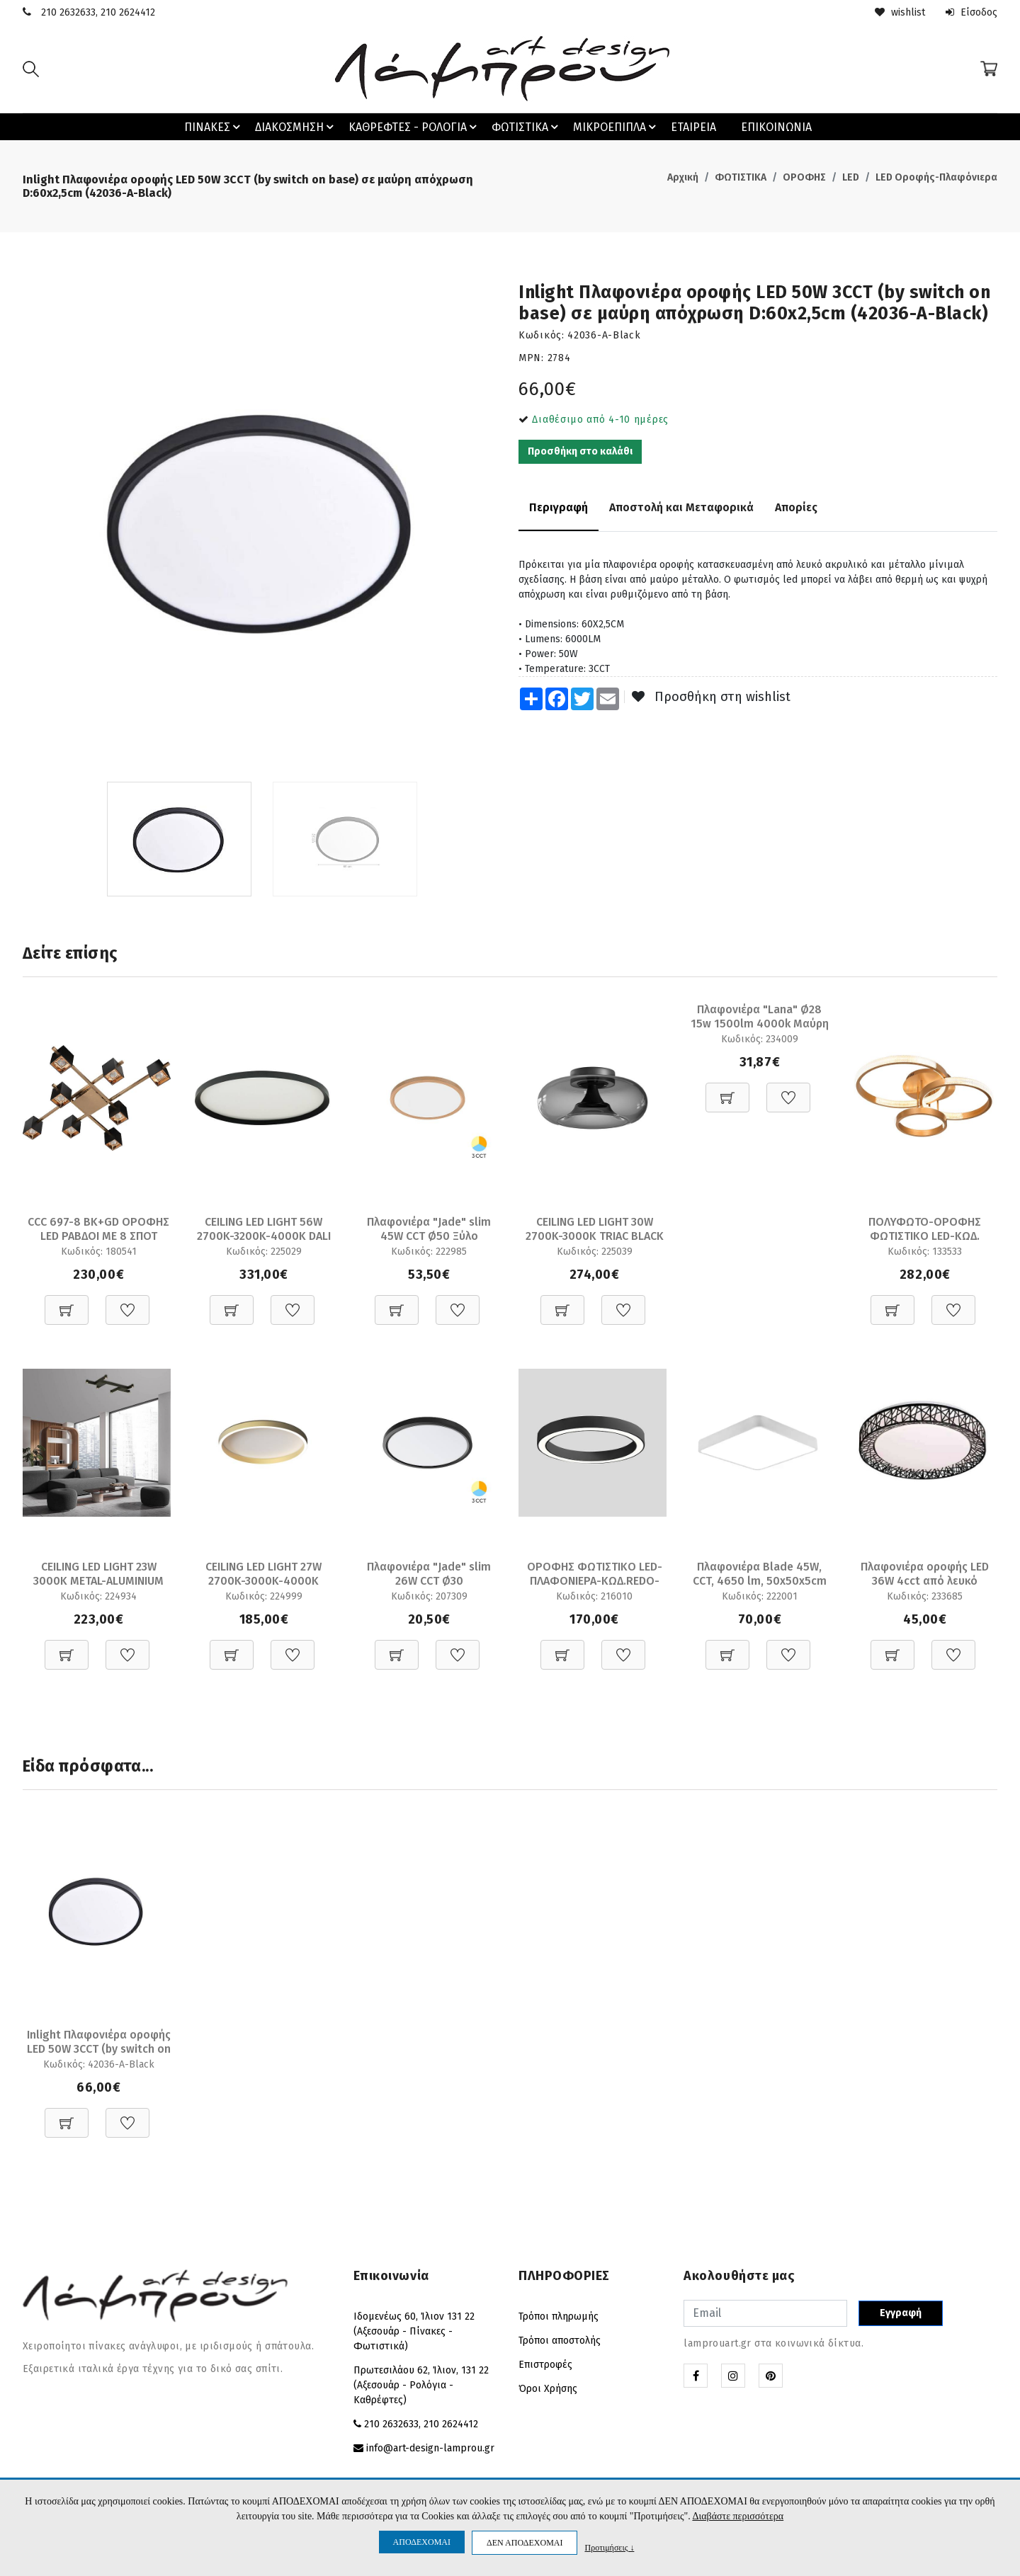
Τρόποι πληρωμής (558, 2316)
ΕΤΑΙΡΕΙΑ (693, 127)
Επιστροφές (545, 2365)
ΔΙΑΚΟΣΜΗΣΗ (296, 127)
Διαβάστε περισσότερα (737, 2516)
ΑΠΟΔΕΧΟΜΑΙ (421, 2542)
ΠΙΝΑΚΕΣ (214, 127)
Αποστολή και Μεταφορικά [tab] (681, 507)
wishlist (900, 12)
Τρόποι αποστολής (559, 2341)
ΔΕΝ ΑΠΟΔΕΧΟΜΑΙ (524, 2543)
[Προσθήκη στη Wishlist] (127, 1302)
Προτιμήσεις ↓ (609, 2547)
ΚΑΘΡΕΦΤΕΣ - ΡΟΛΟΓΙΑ (414, 127)
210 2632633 (68, 12)
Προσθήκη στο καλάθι (580, 451)
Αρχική (682, 177)
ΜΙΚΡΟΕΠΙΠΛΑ (616, 127)
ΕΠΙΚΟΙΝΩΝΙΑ (776, 127)
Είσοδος (971, 12)
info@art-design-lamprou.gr (430, 2448)
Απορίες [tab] (796, 507)
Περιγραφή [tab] (558, 507)
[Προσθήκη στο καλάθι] (67, 1302)
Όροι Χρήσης (547, 2389)
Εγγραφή (901, 2313)
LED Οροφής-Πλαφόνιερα (936, 177)
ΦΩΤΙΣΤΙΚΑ (527, 127)
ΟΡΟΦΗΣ (804, 177)
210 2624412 (128, 12)
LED (850, 177)
